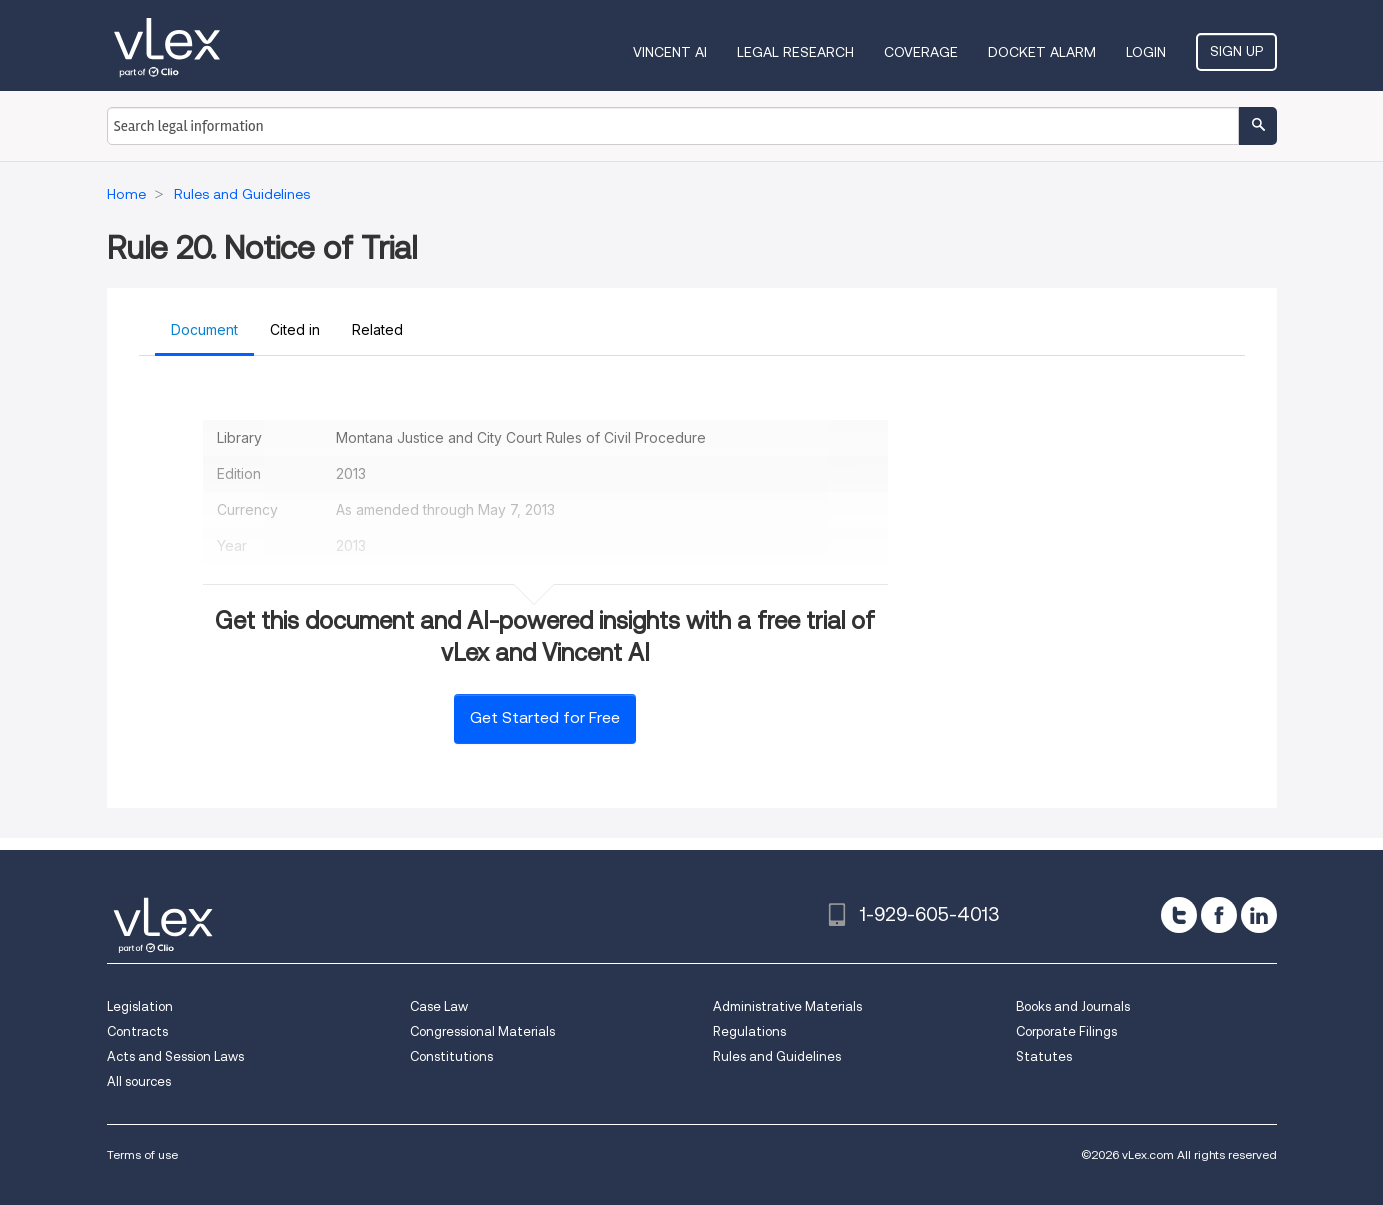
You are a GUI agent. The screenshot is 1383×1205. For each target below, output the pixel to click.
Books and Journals (1073, 1006)
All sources (139, 1081)
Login (1146, 52)
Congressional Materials (482, 1031)
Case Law (439, 1006)
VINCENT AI (670, 52)
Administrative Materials (787, 1006)
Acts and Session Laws (175, 1056)
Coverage (921, 52)
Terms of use (142, 1154)
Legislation (140, 1006)
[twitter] (1179, 915)
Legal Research (795, 52)
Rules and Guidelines (777, 1056)
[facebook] (1219, 915)
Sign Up (1236, 51)
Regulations (749, 1031)
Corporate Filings (1066, 1031)
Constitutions (451, 1056)
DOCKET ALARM (1042, 52)
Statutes (1044, 1056)
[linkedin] (1259, 915)
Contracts (137, 1031)
